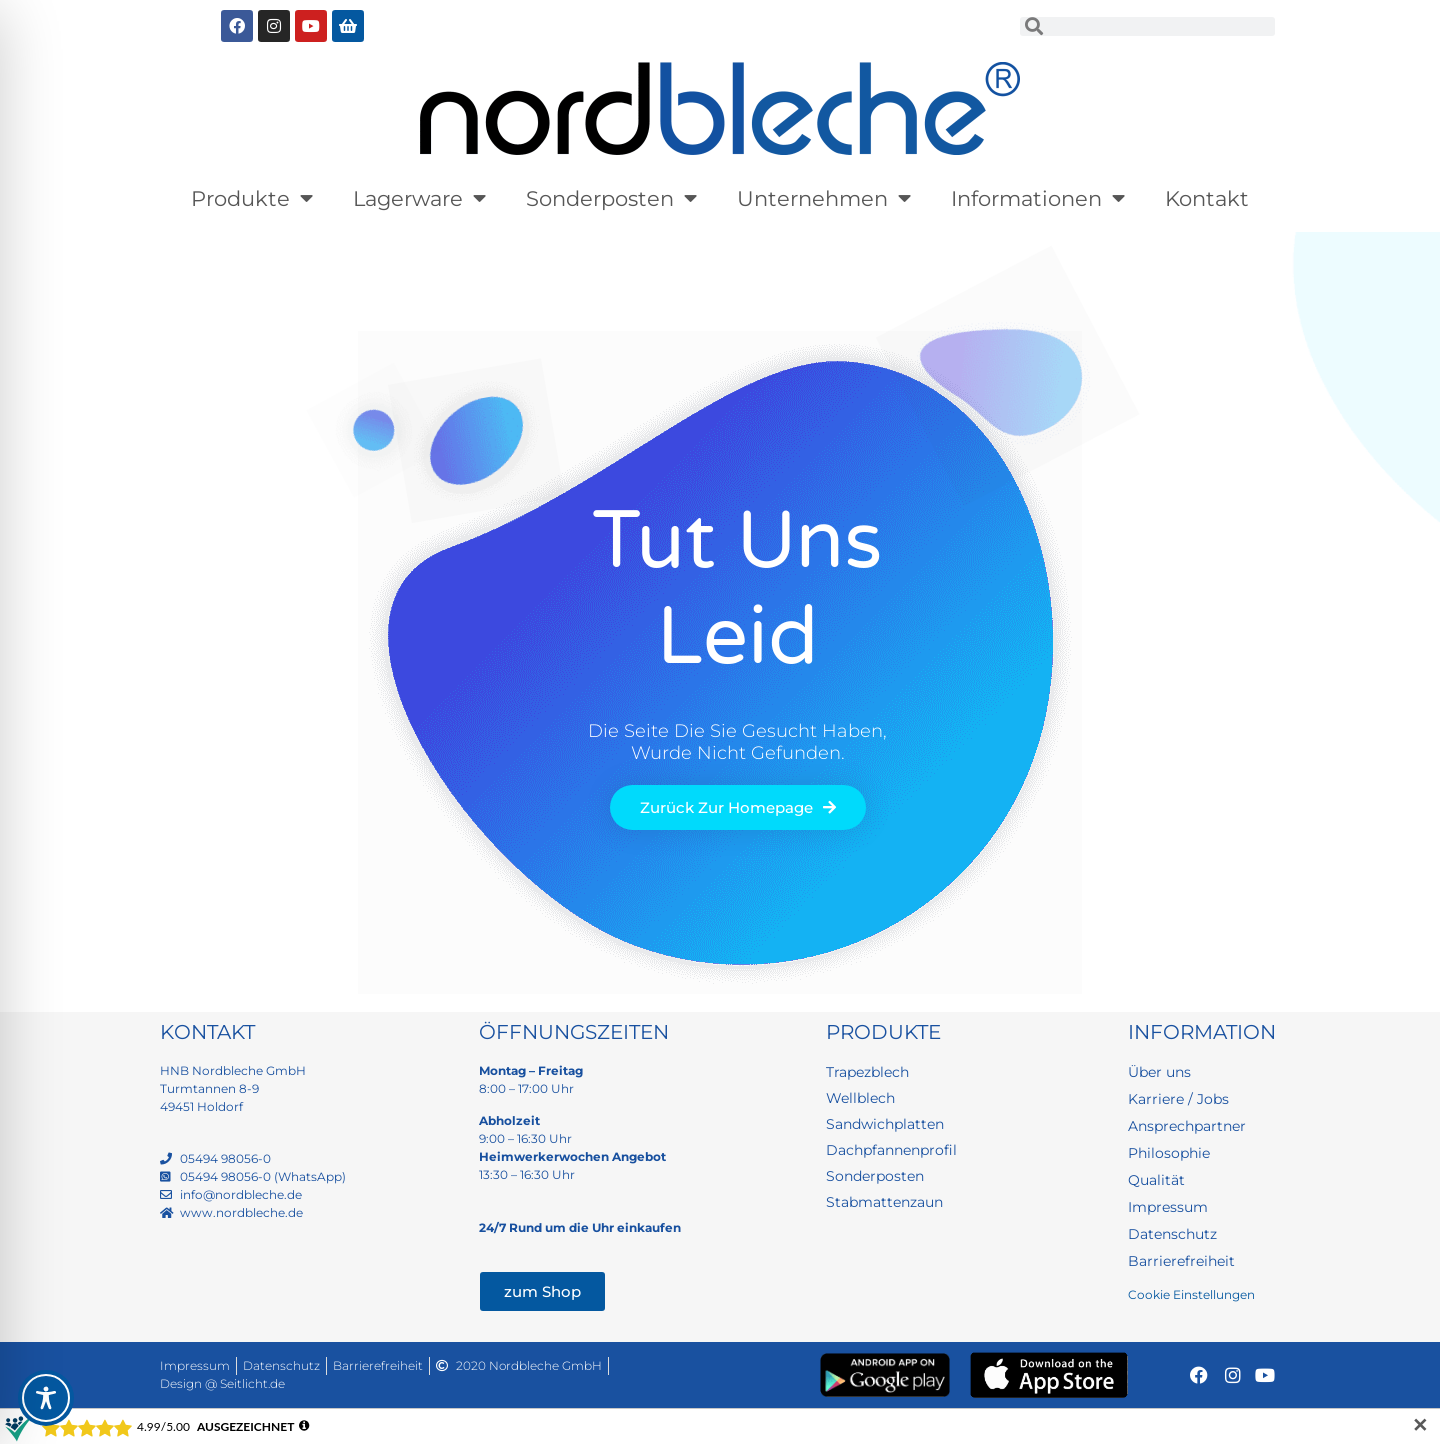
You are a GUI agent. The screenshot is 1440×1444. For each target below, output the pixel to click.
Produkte (252, 198)
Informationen (1038, 198)
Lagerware (419, 198)
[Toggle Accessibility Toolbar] (46, 1398)
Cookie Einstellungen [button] (1191, 1294)
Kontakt (1207, 198)
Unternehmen (824, 198)
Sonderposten (611, 198)
